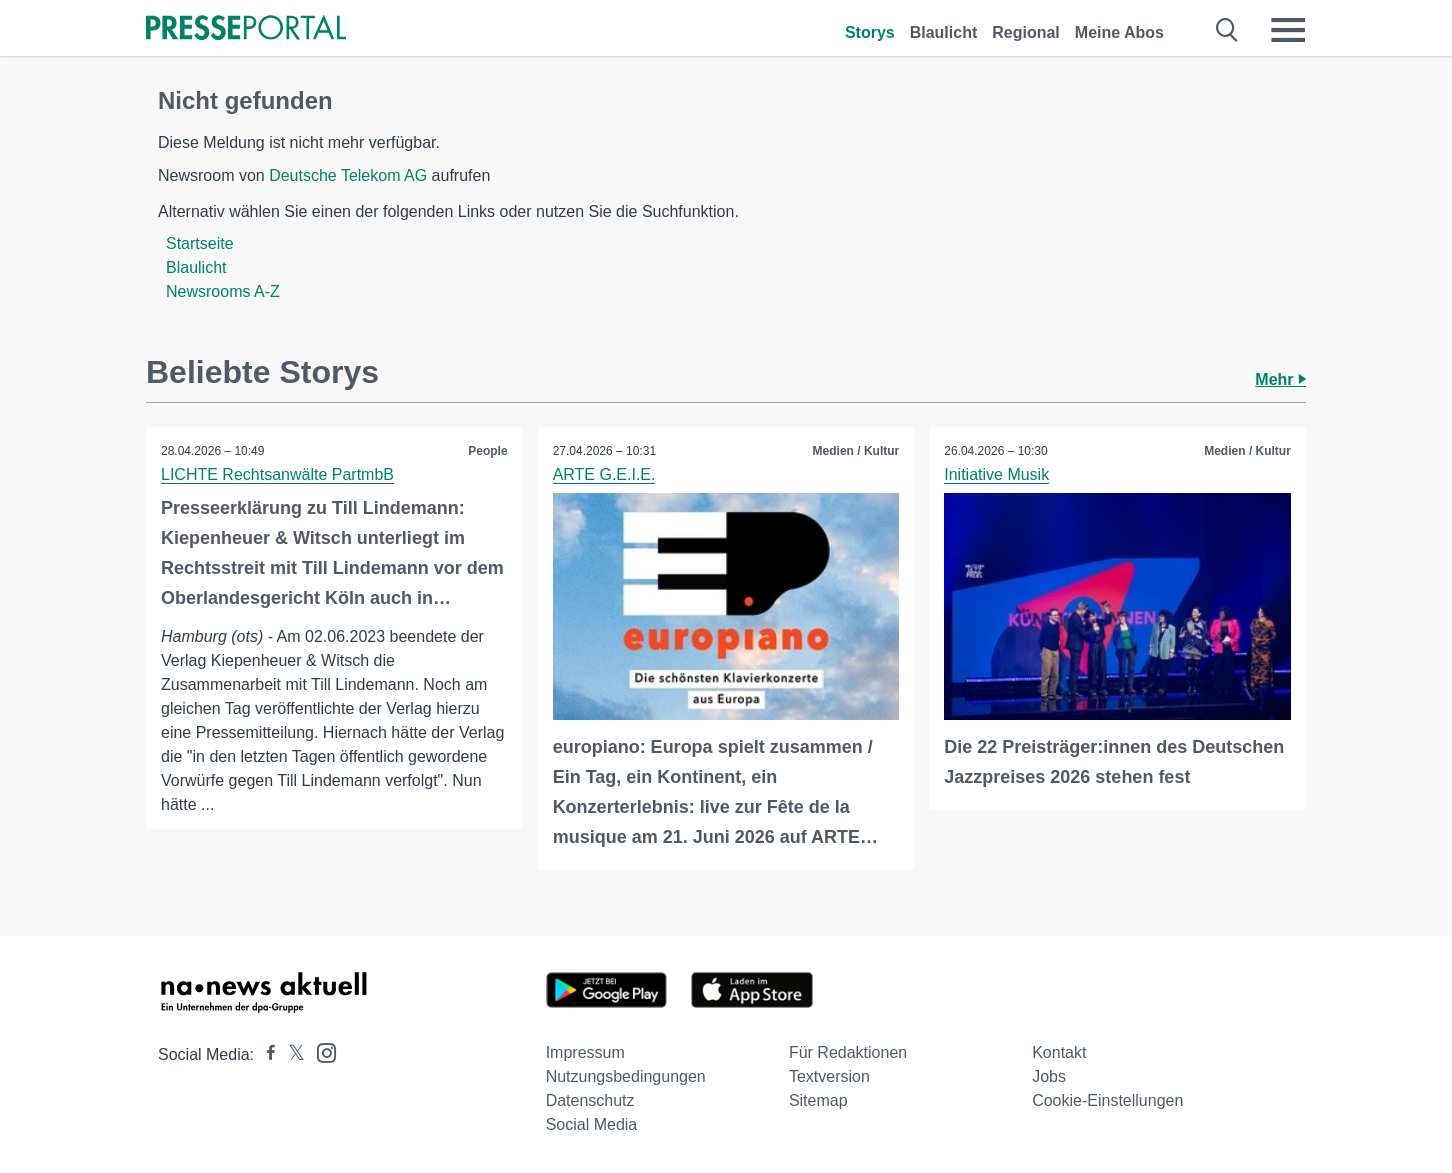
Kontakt (1059, 1052)
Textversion (829, 1076)
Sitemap (818, 1100)
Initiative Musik (996, 474)
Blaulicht (944, 32)
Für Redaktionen (848, 1052)
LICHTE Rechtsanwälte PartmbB (277, 474)
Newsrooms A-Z (223, 291)
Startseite (200, 243)
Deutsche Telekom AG (348, 175)
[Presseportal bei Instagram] (320, 1051)
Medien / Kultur (856, 451)
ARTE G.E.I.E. (604, 474)
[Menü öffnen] (1288, 30)
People (487, 451)
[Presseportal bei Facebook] (265, 1054)
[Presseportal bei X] (290, 1054)
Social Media (592, 1124)
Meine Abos (1119, 32)
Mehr (1280, 379)
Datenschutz (590, 1100)
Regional (1026, 32)
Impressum (585, 1052)
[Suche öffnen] (1227, 30)
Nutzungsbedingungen (626, 1076)
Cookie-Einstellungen (1107, 1100)
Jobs (1049, 1076)
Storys (870, 32)
